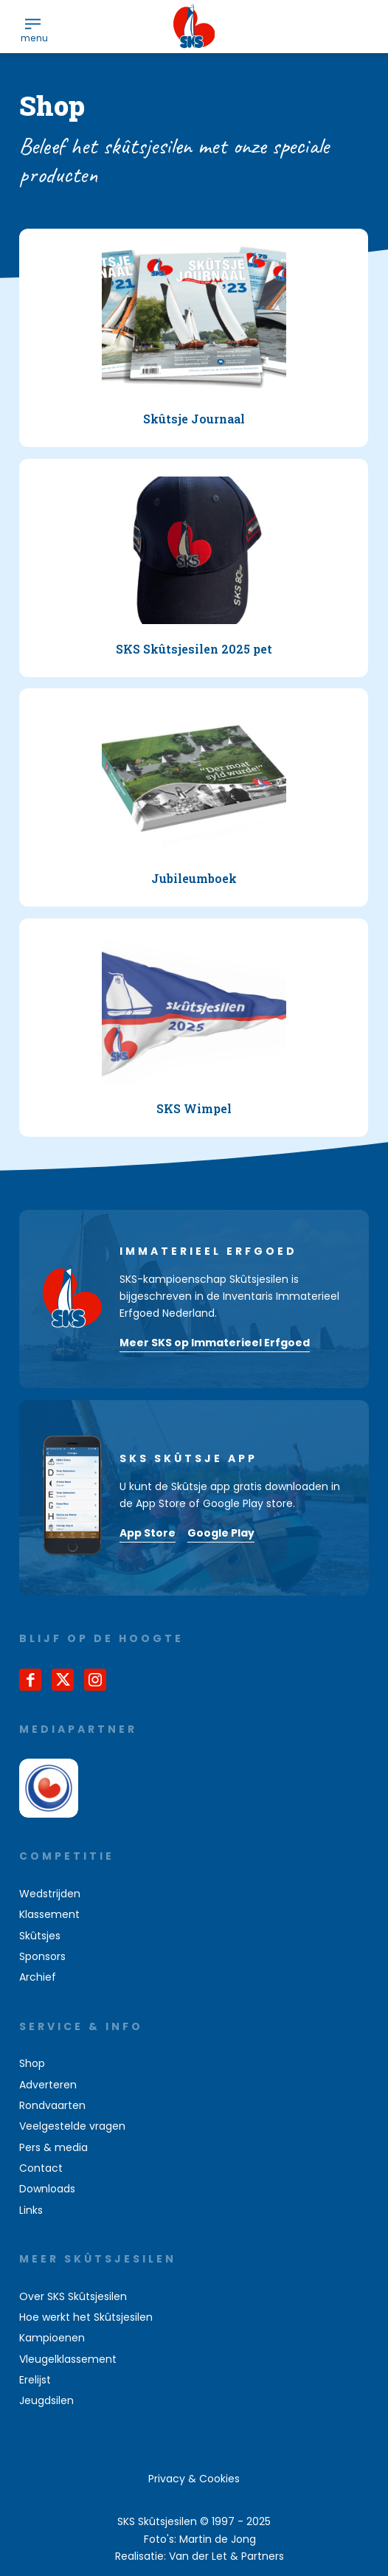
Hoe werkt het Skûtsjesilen (86, 2317)
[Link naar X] (63, 1680)
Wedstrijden (49, 1893)
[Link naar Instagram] (95, 1680)
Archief (37, 1977)
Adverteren (48, 2084)
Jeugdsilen (46, 2400)
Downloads (47, 2188)
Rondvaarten (52, 2105)
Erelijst (35, 2379)
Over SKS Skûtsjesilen (73, 2296)
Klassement (49, 1914)
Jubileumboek (194, 879)
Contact (41, 2168)
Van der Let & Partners (226, 2556)
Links (31, 2210)
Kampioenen (52, 2337)
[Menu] (33, 22)
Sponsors (42, 1956)
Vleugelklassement (68, 2359)
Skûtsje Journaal (194, 418)
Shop (32, 2063)
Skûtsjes (39, 1935)
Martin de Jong (217, 2539)
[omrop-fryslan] (48, 1788)
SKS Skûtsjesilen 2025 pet (194, 649)
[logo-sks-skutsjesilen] (194, 26)
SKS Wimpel (194, 1108)
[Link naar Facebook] (30, 1680)
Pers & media (53, 2147)
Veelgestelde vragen (72, 2126)
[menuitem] (33, 22)
